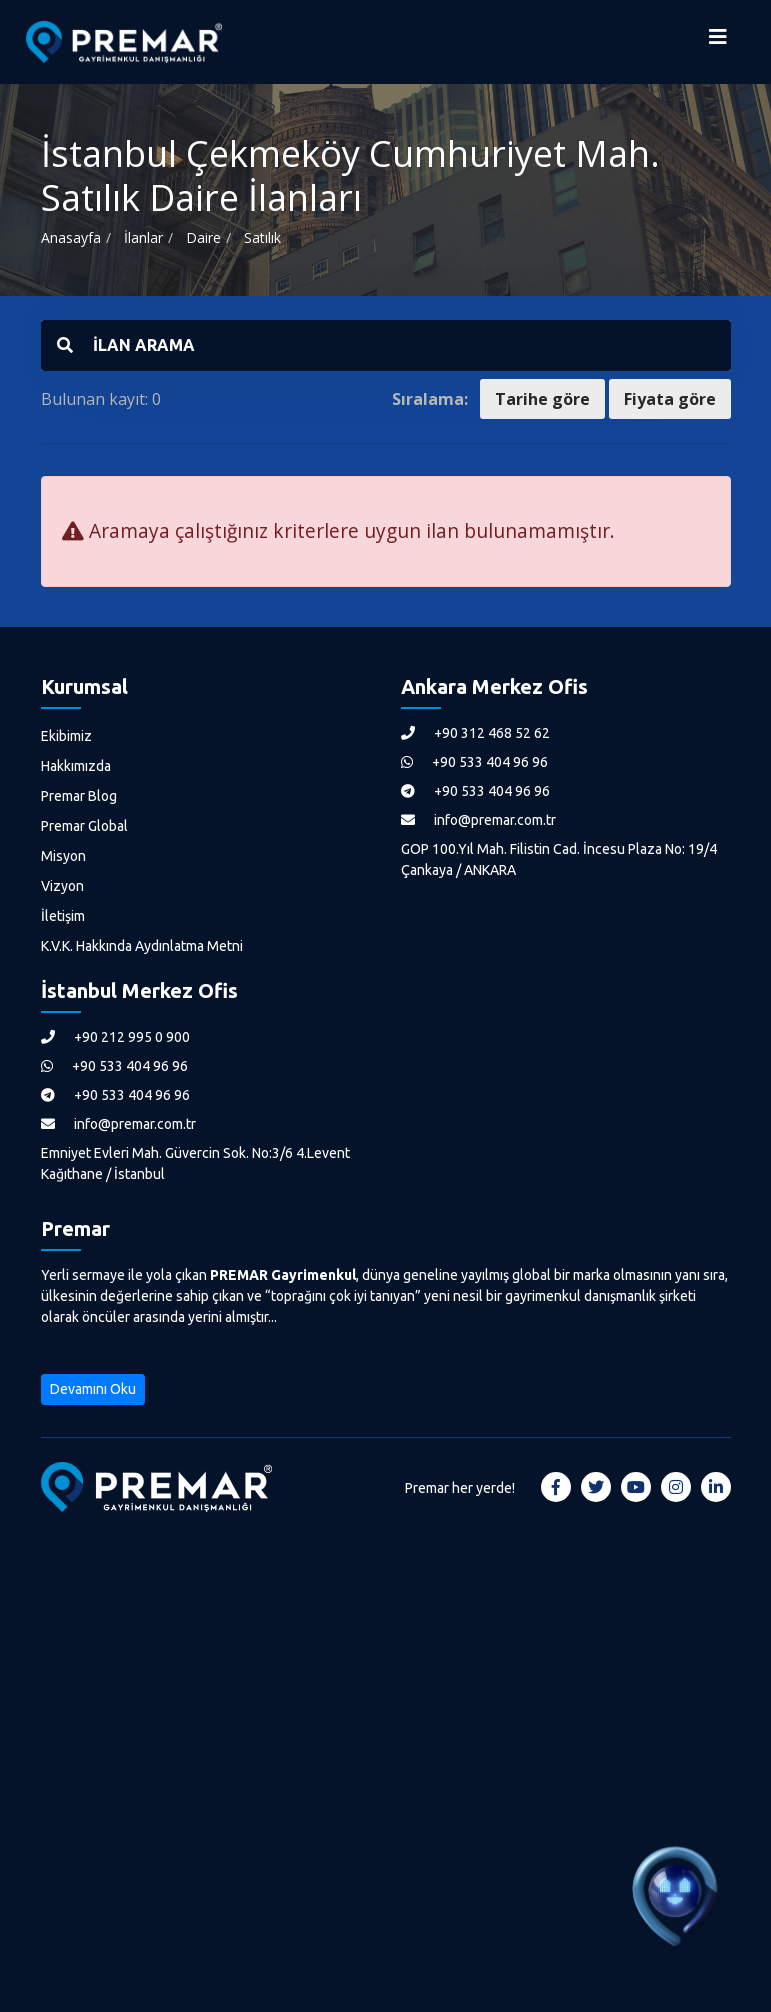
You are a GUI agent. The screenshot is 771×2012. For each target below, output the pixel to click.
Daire (203, 237)
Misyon (63, 856)
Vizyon (62, 886)
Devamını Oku (93, 1389)
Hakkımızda (76, 766)
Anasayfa (71, 237)
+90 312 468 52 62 (475, 733)
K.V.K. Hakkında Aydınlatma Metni (142, 946)
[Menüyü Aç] (718, 42)
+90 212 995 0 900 (115, 1037)
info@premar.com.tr (478, 820)
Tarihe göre (542, 399)
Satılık (262, 237)
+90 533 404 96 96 (474, 762)
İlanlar (143, 237)
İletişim (63, 916)
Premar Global (84, 826)
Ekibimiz (66, 736)
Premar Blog (79, 796)
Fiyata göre (670, 399)
